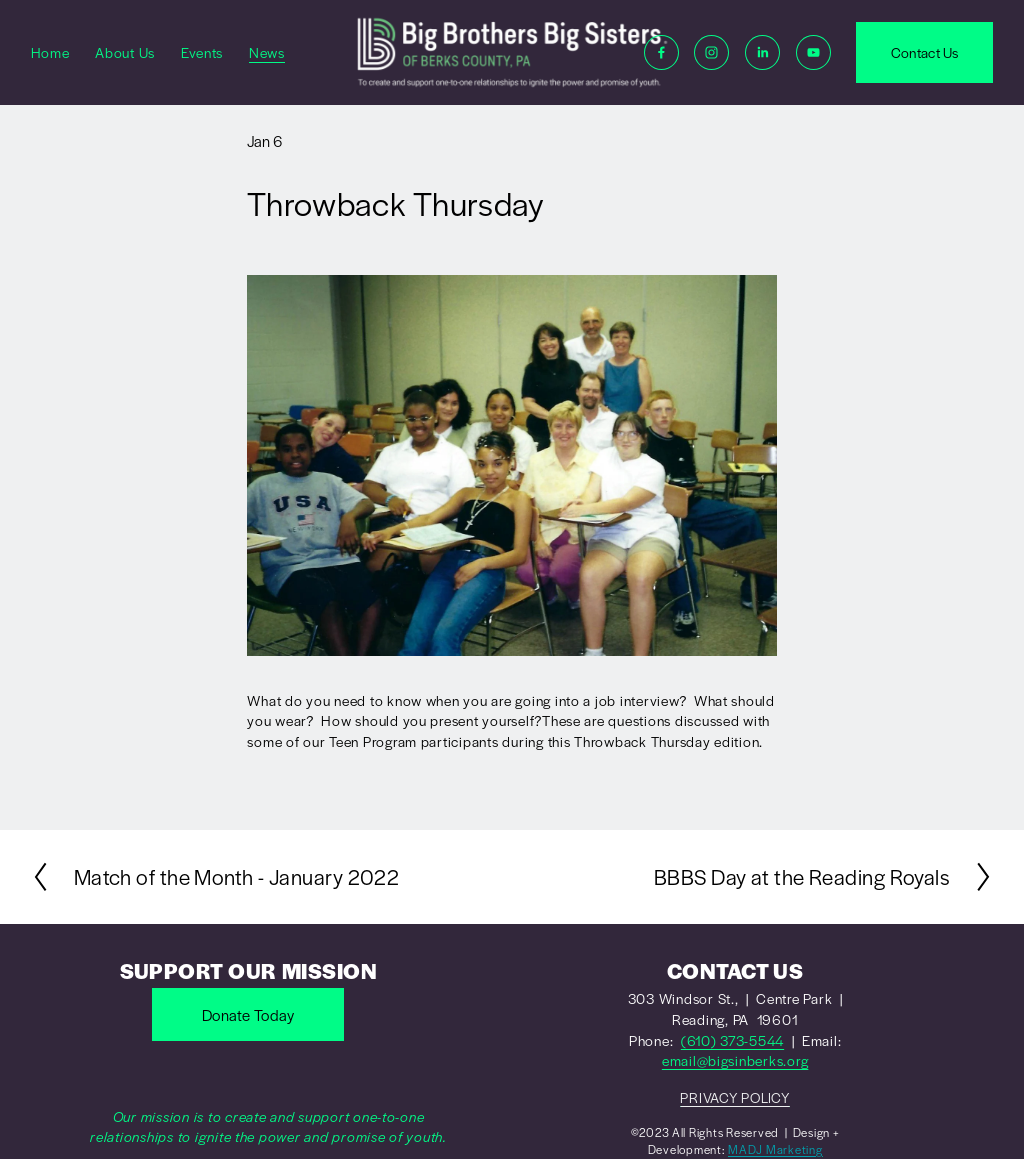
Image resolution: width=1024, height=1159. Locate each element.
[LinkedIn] (762, 52)
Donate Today (248, 1014)
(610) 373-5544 (732, 1040)
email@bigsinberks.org (735, 1060)
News (267, 52)
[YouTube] (813, 52)
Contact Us (925, 52)
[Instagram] (711, 52)
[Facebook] (661, 52)
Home (50, 52)
